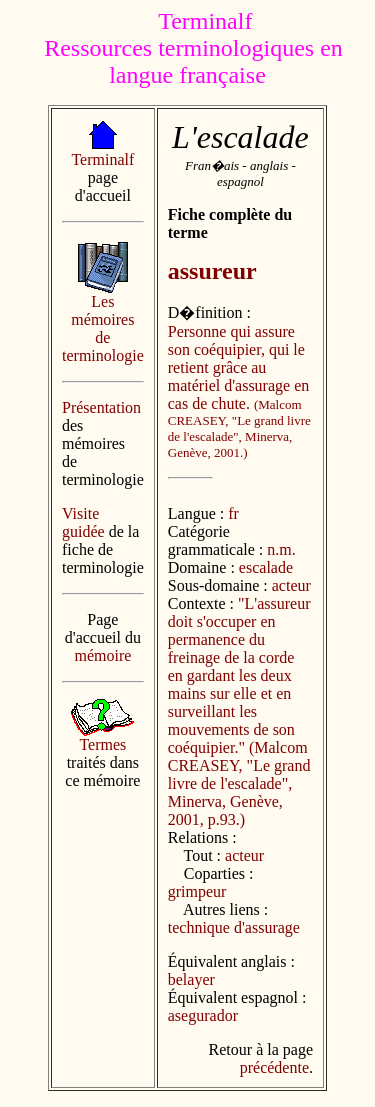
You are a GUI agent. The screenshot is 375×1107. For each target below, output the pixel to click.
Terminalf (102, 159)
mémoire (102, 655)
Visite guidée (83, 522)
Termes (102, 744)
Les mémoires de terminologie (103, 328)
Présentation (101, 407)
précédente (274, 1067)
